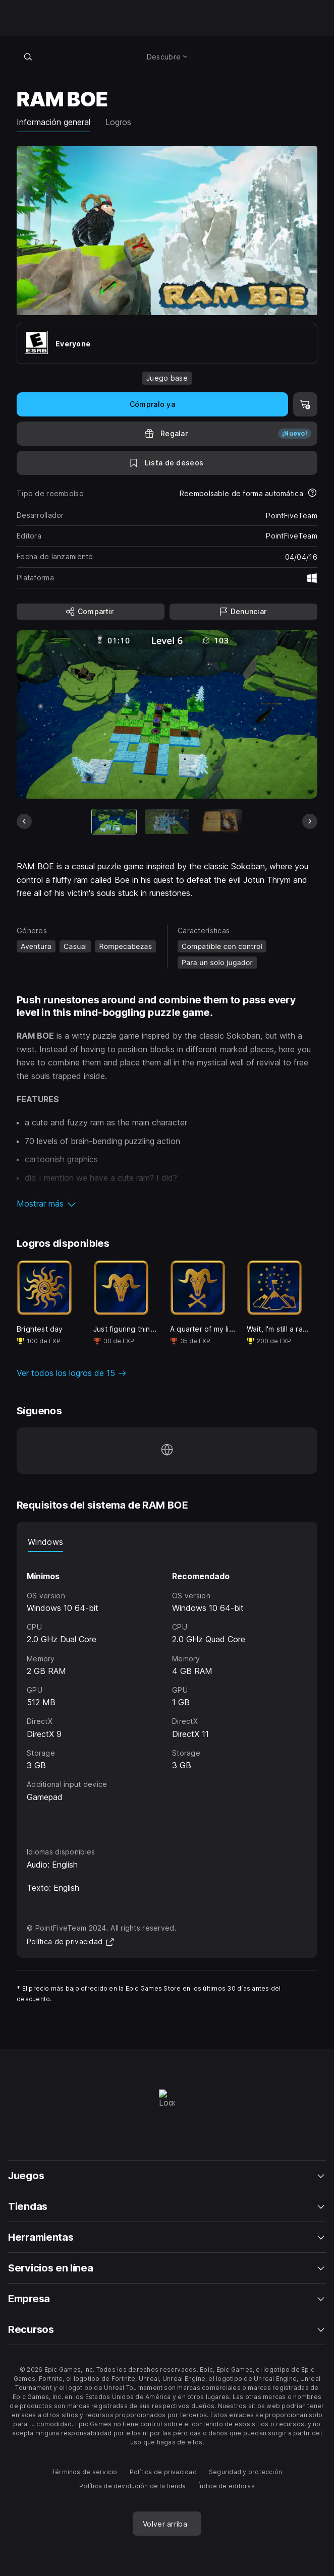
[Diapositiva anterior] (24, 821)
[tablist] (167, 1542)
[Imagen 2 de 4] (167, 821)
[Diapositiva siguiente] (309, 821)
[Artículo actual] (114, 821)
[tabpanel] (167, 1690)
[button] (167, 1203)
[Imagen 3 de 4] (220, 821)
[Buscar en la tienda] (28, 56)
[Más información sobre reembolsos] (312, 494)
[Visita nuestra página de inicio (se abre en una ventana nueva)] (167, 1451)
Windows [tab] (45, 1542)
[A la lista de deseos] (167, 463)
